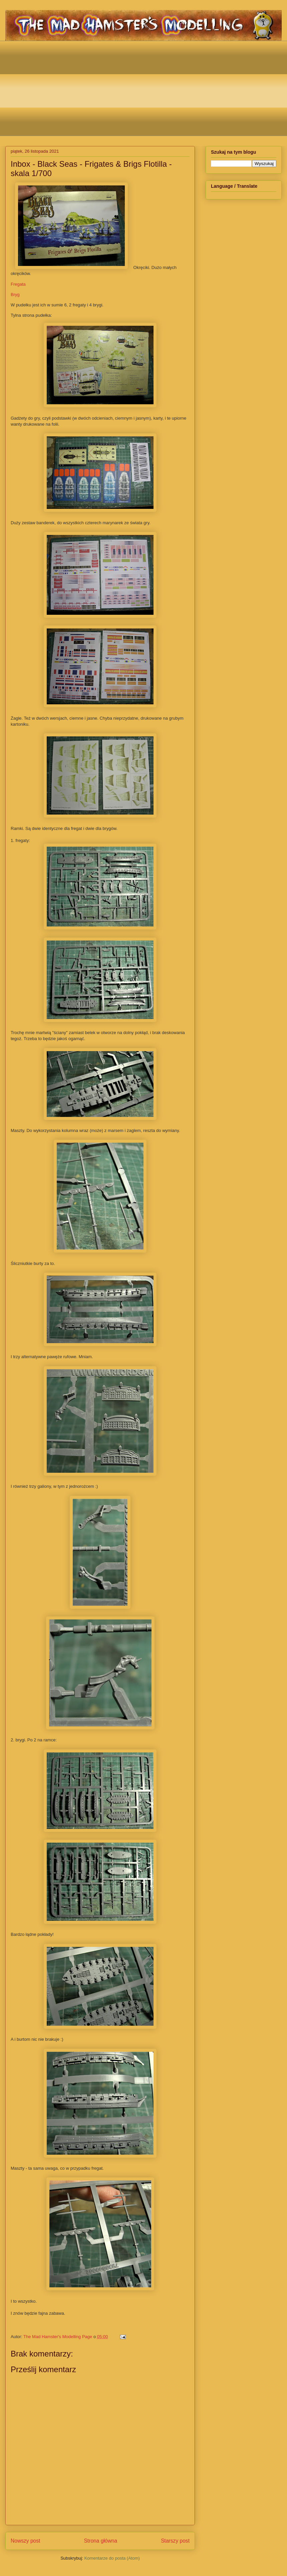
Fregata (18, 284)
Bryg (15, 294)
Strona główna (100, 2541)
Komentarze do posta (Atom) (112, 2558)
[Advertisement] (148, 87)
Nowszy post (25, 2541)
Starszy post (175, 2541)
